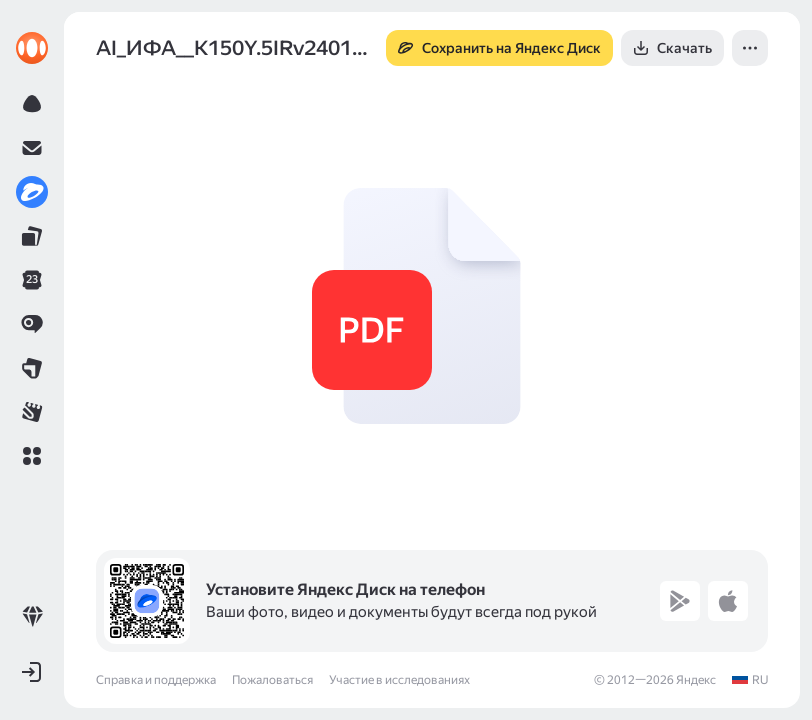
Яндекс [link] (696, 680)
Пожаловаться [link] (272, 680)
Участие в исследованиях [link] (399, 680)
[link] (32, 48)
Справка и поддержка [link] (156, 680)
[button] (32, 456)
